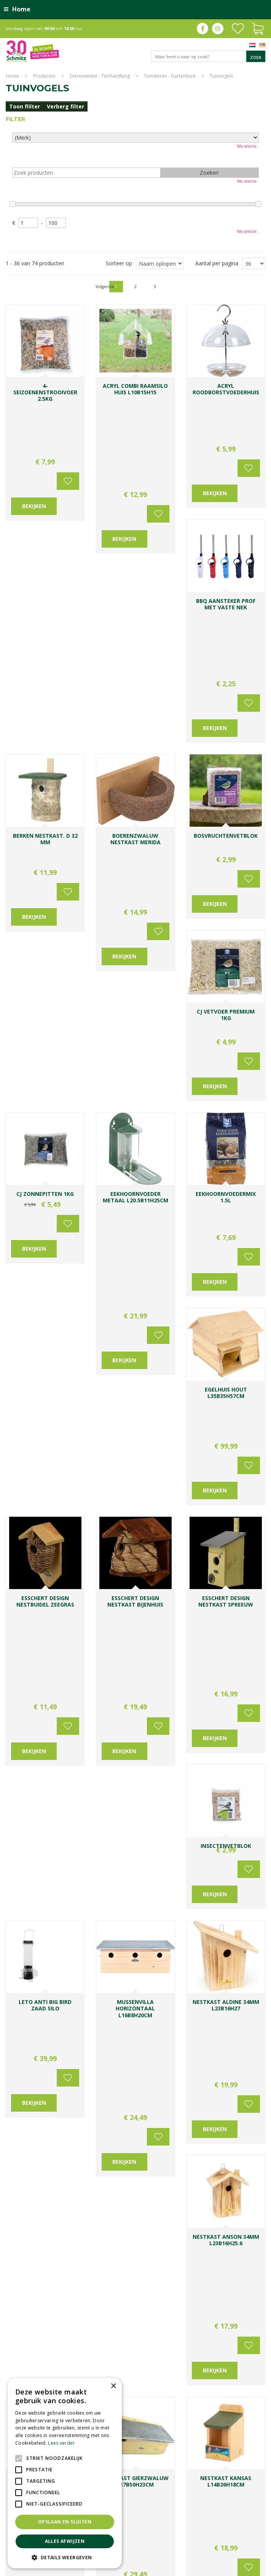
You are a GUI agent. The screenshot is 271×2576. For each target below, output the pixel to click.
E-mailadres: (164, 2219)
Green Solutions (195, 2568)
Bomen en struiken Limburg (206, 2533)
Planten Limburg (157, 2533)
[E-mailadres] (203, 2232)
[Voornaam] (175, 2204)
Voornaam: (160, 2190)
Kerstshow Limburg (189, 2541)
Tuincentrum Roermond (231, 2548)
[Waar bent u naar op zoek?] (208, 56)
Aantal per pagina (216, 263)
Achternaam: (220, 2190)
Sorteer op (119, 263)
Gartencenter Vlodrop (143, 2541)
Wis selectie (247, 146)
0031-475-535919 (193, 2115)
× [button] (113, 2386)
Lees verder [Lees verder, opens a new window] (61, 2443)
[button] (64, 2557)
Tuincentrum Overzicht (241, 2568)
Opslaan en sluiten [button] (64, 2522)
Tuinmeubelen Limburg (177, 2548)
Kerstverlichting (229, 2541)
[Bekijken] (257, 28)
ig (217, 28)
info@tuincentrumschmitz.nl (181, 2123)
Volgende (247, 286)
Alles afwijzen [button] (65, 2541)
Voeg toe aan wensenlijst (67, 402)
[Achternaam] (232, 2204)
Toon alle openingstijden (41, 2179)
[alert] (65, 2473)
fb (202, 28)
